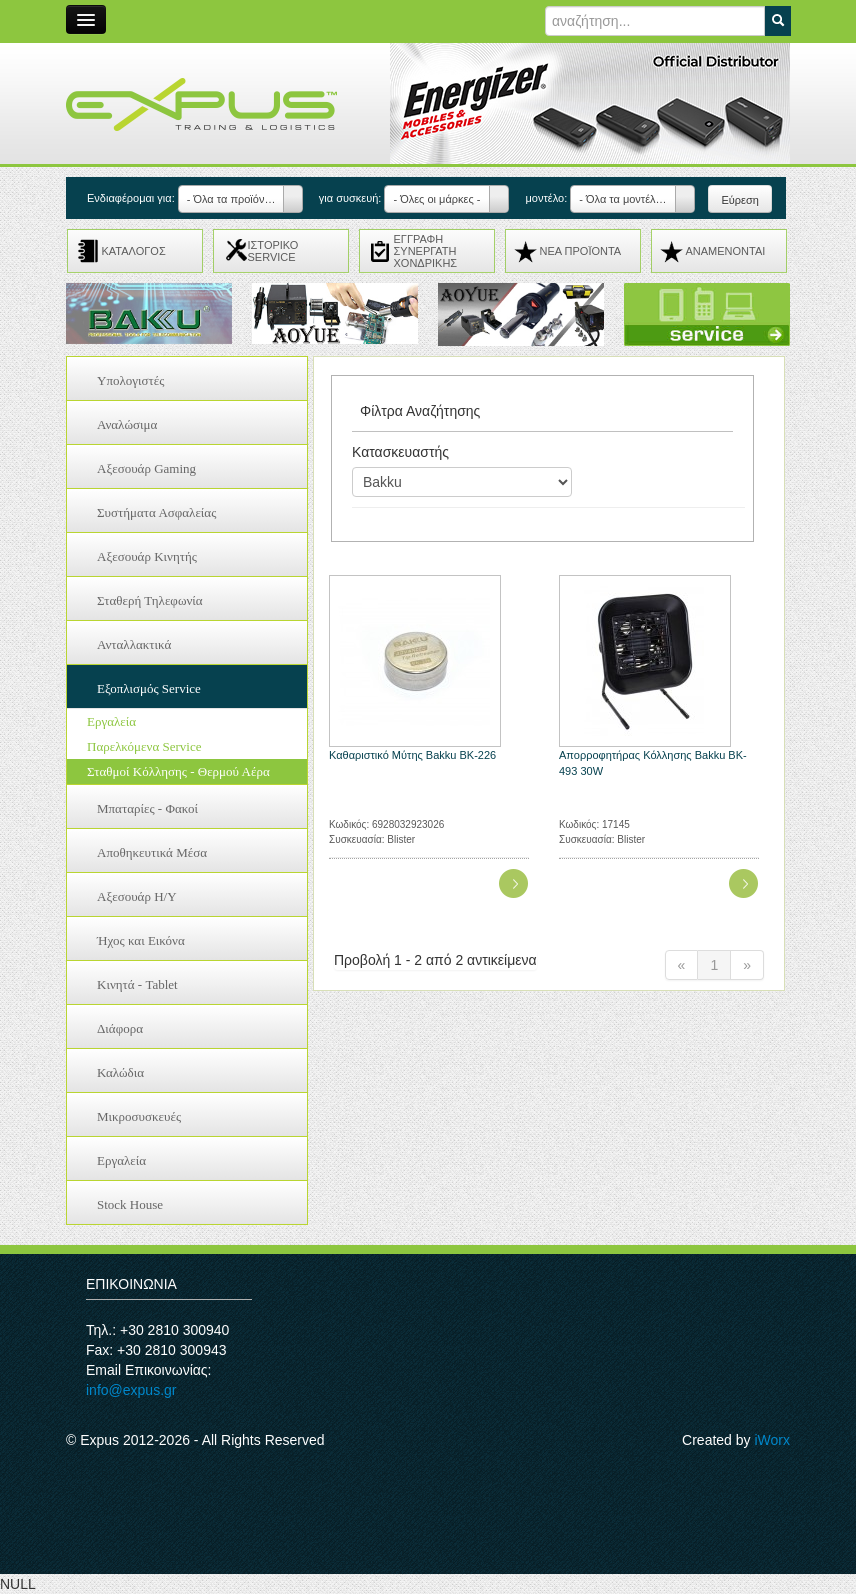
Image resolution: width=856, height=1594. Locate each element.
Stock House (130, 1204)
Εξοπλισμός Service (149, 688)
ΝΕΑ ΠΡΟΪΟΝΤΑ (581, 251)
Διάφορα (120, 1028)
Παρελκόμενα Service (144, 746)
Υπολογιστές (130, 380)
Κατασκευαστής (400, 452)
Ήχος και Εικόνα (141, 940)
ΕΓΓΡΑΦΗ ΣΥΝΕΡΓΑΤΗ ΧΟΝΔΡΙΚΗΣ (426, 251)
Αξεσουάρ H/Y (137, 896)
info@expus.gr (131, 1390)
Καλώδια (120, 1072)
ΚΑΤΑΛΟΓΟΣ (134, 251)
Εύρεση (739, 200)
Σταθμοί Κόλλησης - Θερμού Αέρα (178, 771)
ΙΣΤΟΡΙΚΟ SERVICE (273, 251)
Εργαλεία (111, 721)
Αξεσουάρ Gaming (146, 468)
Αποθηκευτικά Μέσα (152, 852)
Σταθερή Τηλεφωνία (150, 600)
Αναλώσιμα (127, 424)
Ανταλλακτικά (134, 644)
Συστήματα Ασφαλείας (156, 512)
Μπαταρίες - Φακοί (147, 808)
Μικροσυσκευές (139, 1116)
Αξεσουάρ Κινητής (147, 556)
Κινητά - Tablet (137, 984)
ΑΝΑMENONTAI (726, 251)
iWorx (772, 1440)
